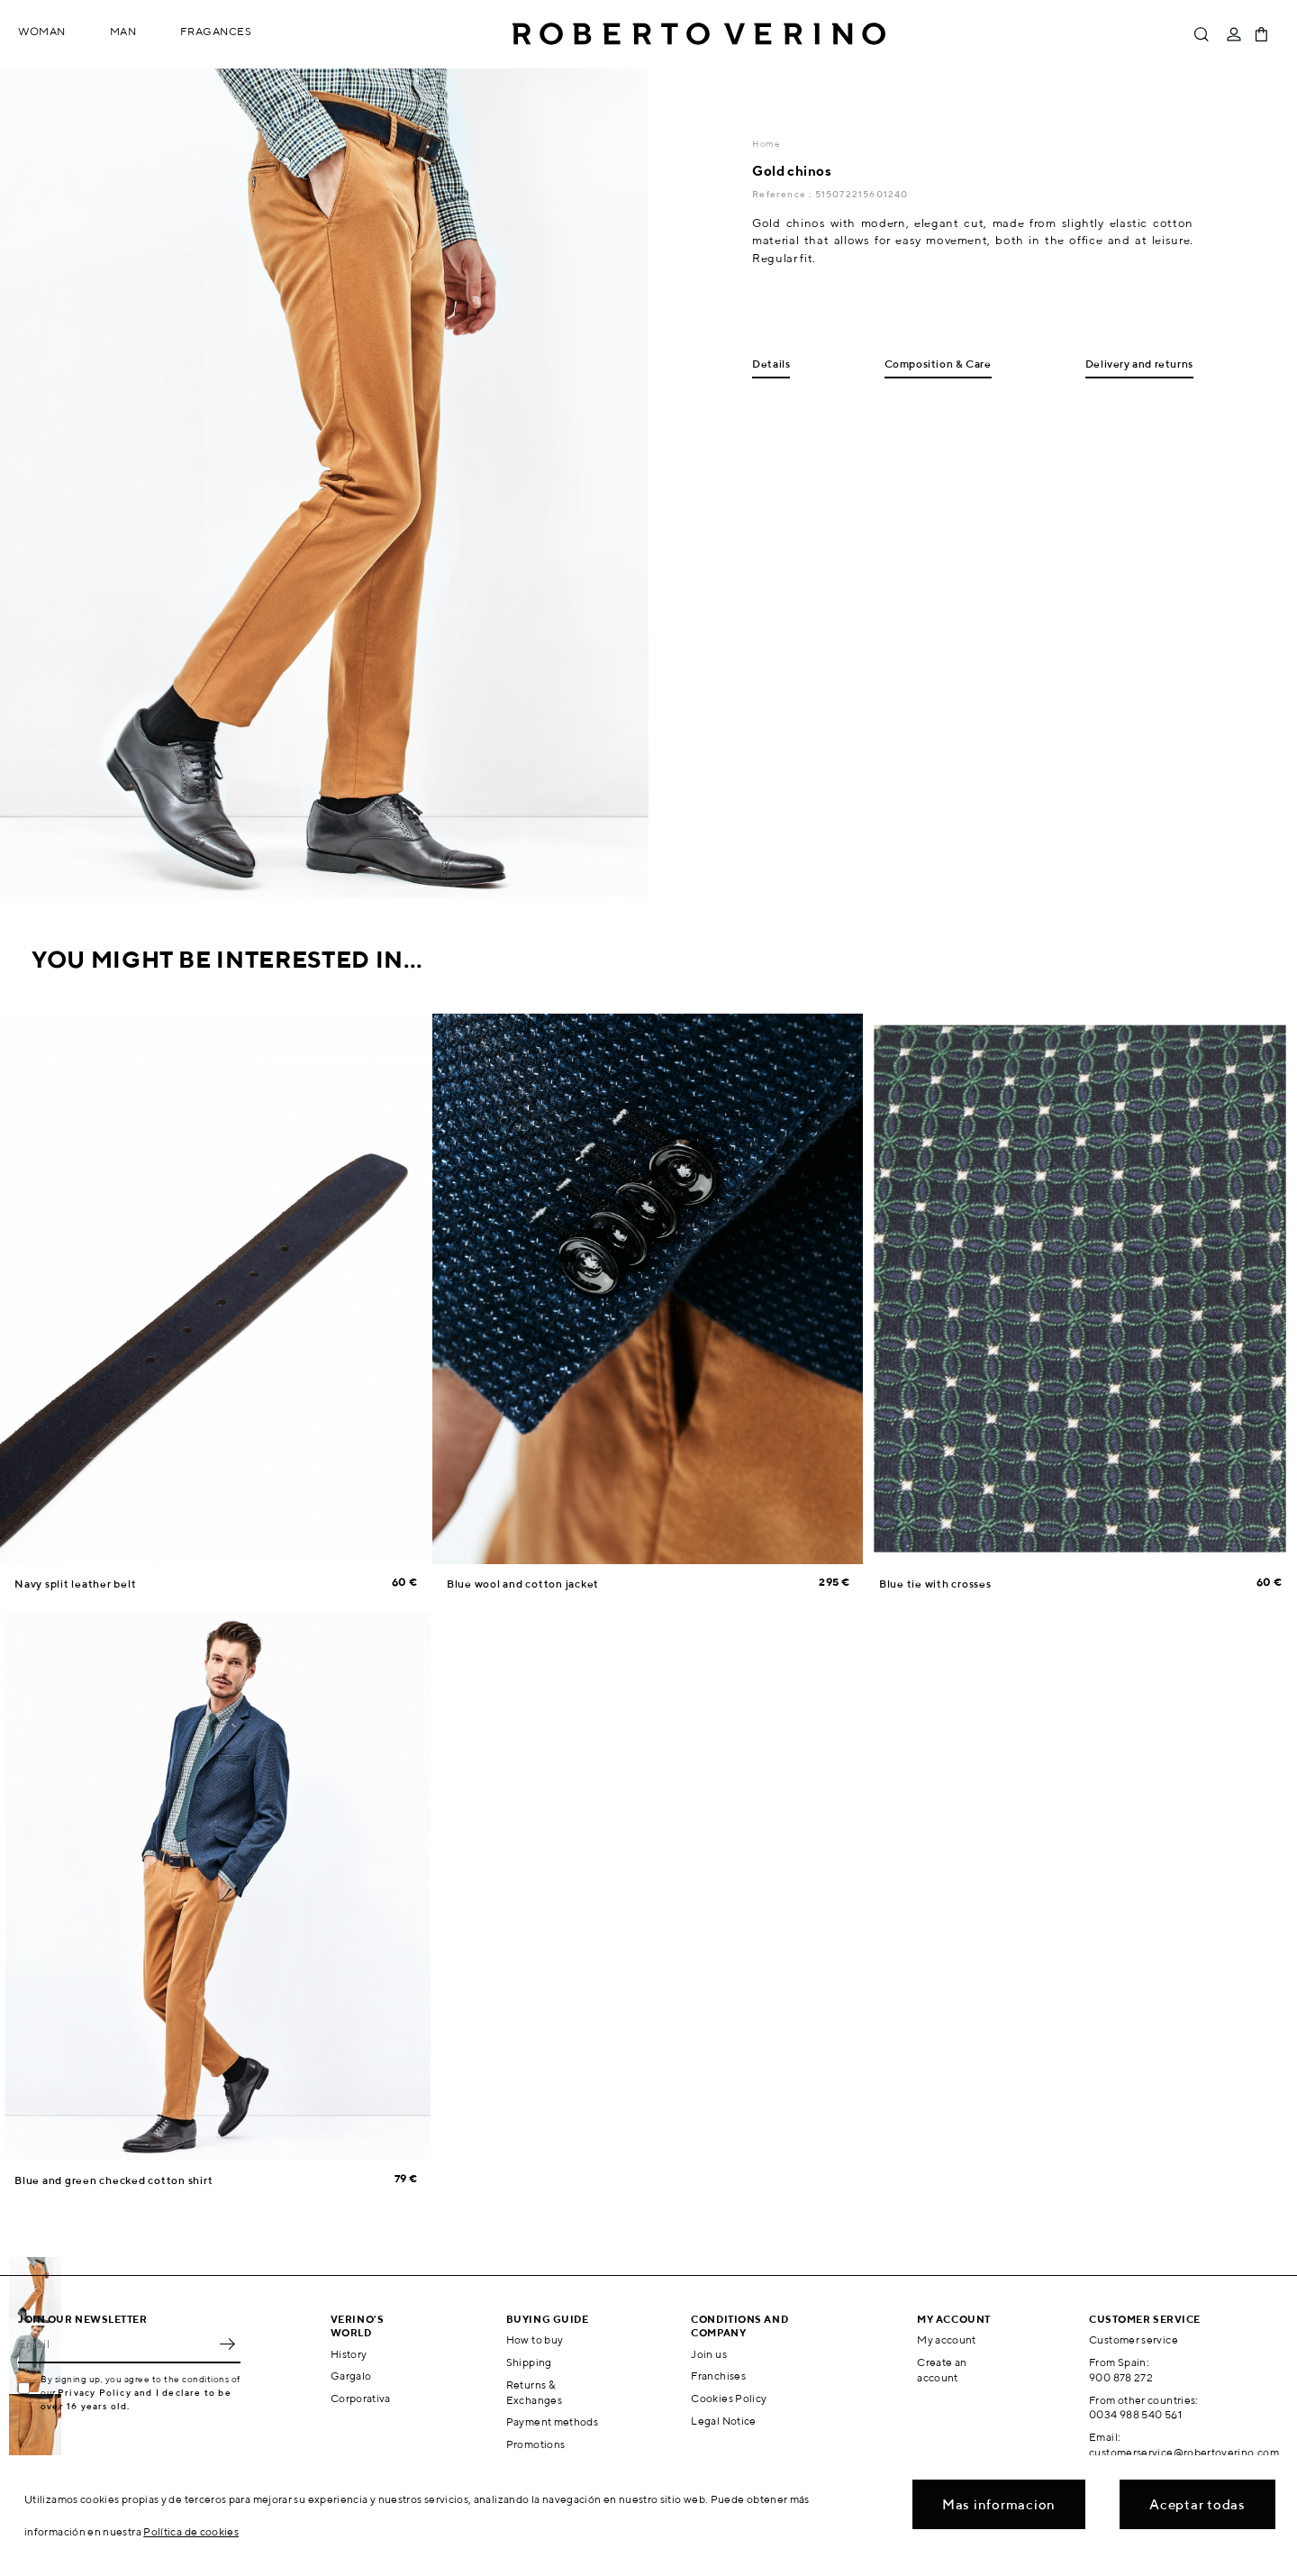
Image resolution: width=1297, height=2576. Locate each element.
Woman (42, 31)
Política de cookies (191, 2531)
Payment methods (552, 2421)
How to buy (535, 2339)
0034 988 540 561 (1135, 2414)
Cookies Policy (728, 2398)
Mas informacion (999, 2504)
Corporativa (361, 2398)
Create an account (941, 2369)
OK (226, 2344)
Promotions (536, 2444)
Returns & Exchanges (534, 2392)
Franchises (718, 2375)
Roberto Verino (699, 34)
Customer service (1133, 2339)
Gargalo (351, 2375)
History (349, 2354)
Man (123, 31)
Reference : (783, 193)
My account (946, 2339)
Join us (709, 2354)
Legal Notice (723, 2420)
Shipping (529, 2362)
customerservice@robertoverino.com (1184, 2452)
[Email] (115, 2344)
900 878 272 (1121, 2377)
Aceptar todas (1197, 2504)
